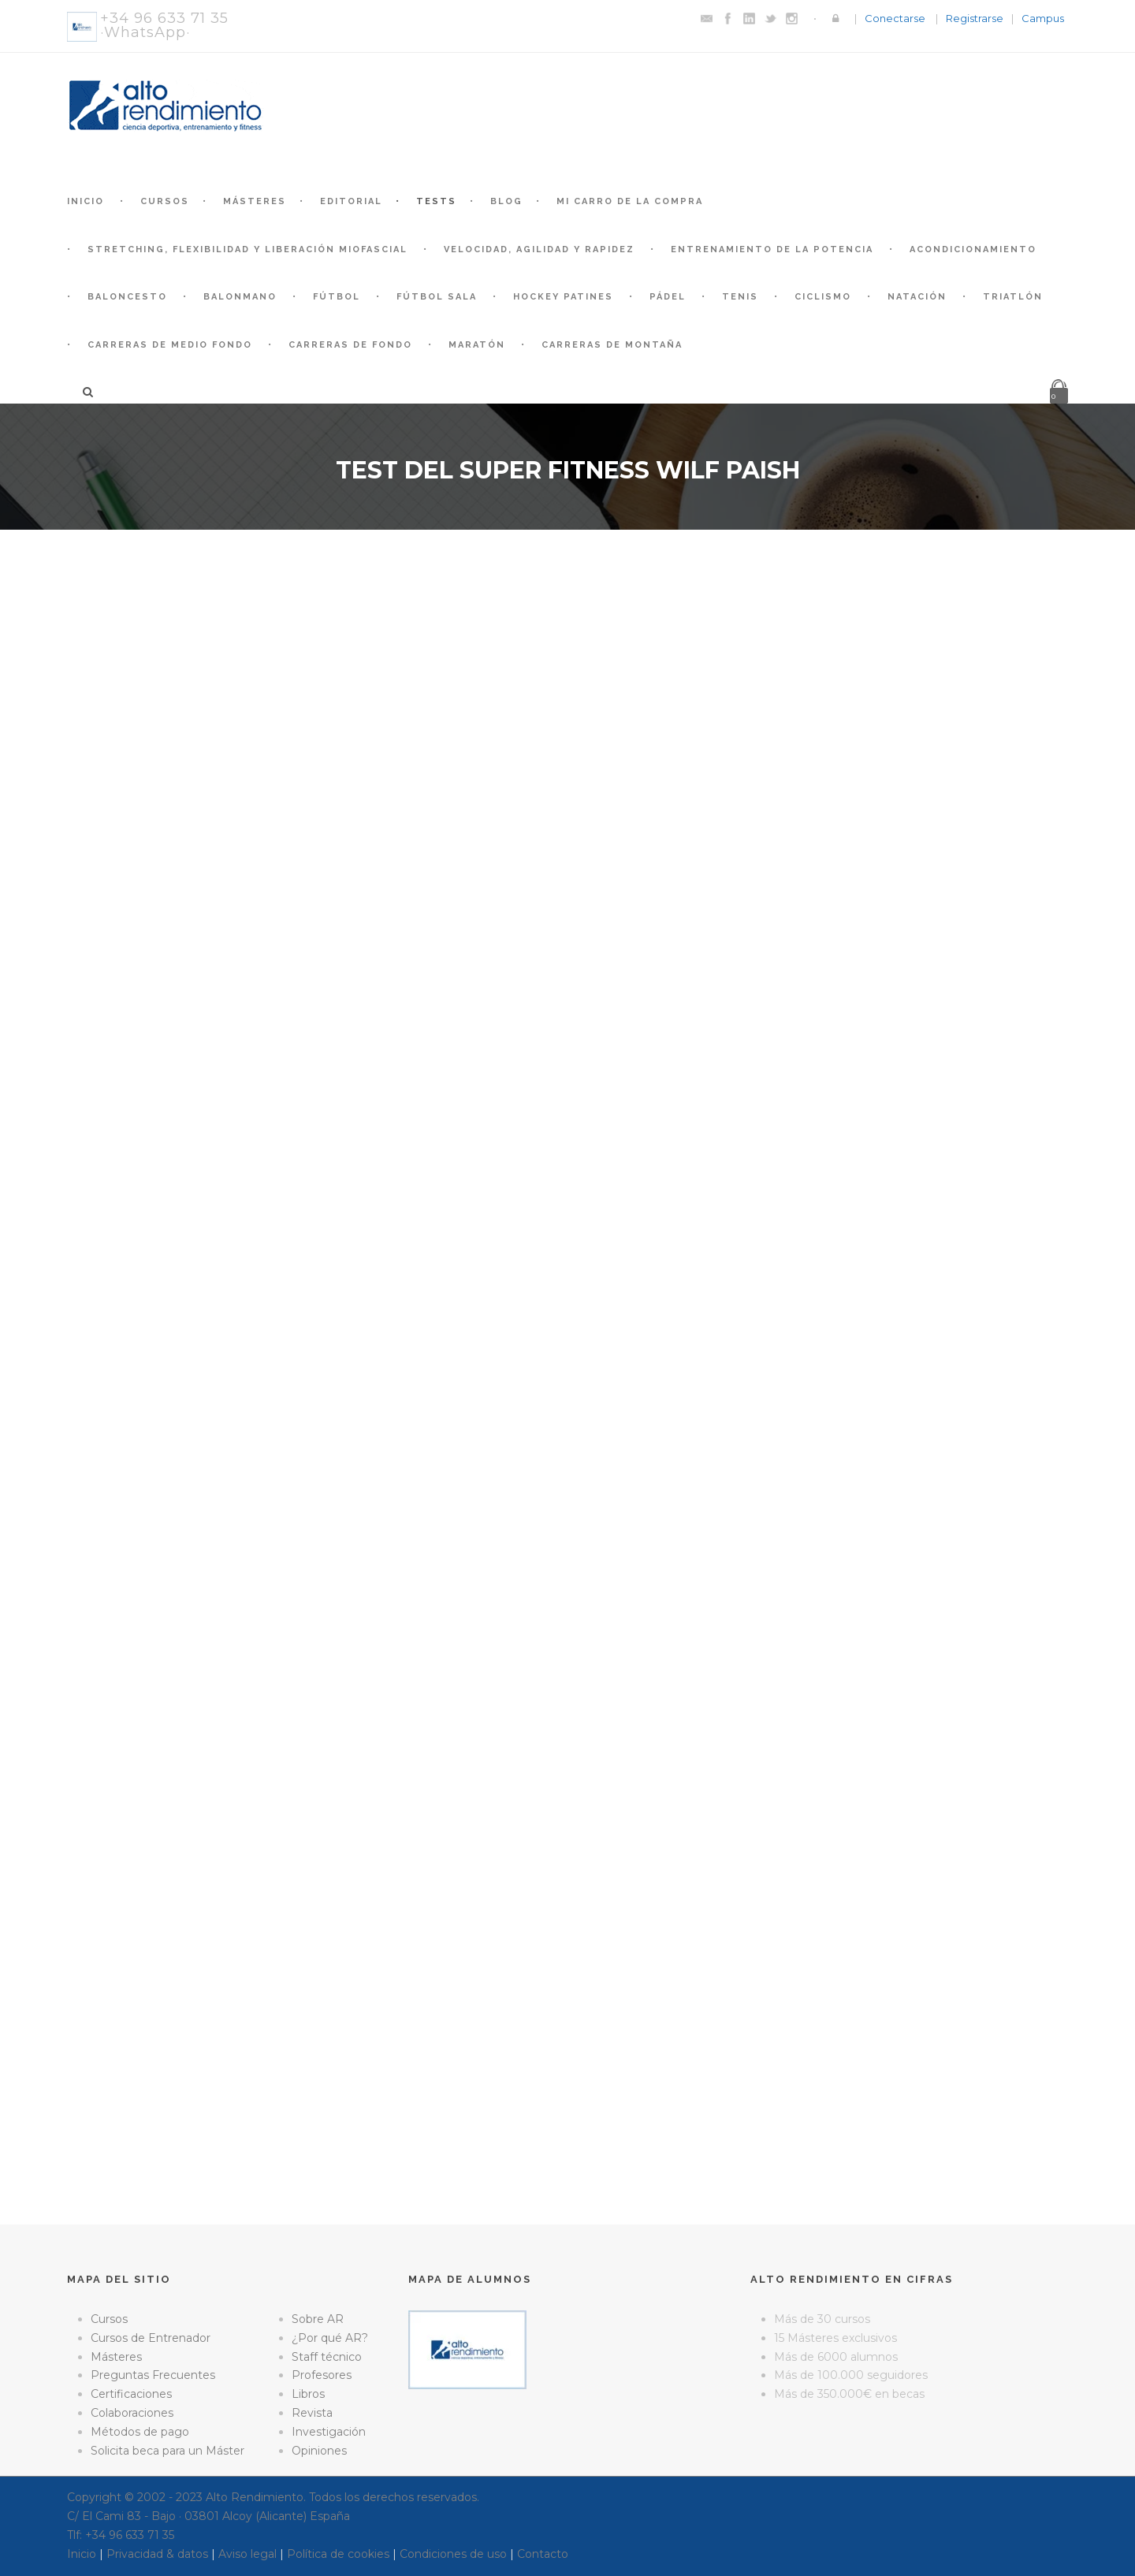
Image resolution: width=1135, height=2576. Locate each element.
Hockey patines (563, 297)
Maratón (476, 345)
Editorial (351, 201)
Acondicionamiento (973, 249)
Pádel (667, 297)
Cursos (164, 201)
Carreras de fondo (350, 345)
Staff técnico (327, 2357)
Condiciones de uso (453, 2554)
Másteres (254, 201)
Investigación (329, 2432)
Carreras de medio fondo (169, 345)
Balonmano (240, 297)
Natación (917, 297)
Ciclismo (822, 297)
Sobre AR (318, 2319)
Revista (312, 2413)
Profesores (322, 2375)
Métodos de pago (140, 2432)
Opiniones (319, 2451)
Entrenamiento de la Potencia (772, 249)
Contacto (542, 2554)
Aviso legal (247, 2554)
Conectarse (895, 18)
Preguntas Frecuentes (153, 2375)
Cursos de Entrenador (150, 2338)
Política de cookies (338, 2554)
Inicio (85, 201)
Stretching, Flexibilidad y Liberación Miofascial (247, 249)
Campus (1043, 18)
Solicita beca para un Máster (167, 2451)
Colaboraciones (132, 2413)
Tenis (740, 297)
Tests (436, 201)
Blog (506, 201)
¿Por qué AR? (330, 2338)
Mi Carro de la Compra (629, 201)
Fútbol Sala (436, 297)
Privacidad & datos (157, 2554)
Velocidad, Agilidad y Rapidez (539, 249)
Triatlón (1013, 297)
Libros (308, 2394)
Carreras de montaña (612, 345)
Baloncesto (127, 297)
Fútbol (336, 297)
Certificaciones (131, 2394)
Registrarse (974, 18)
